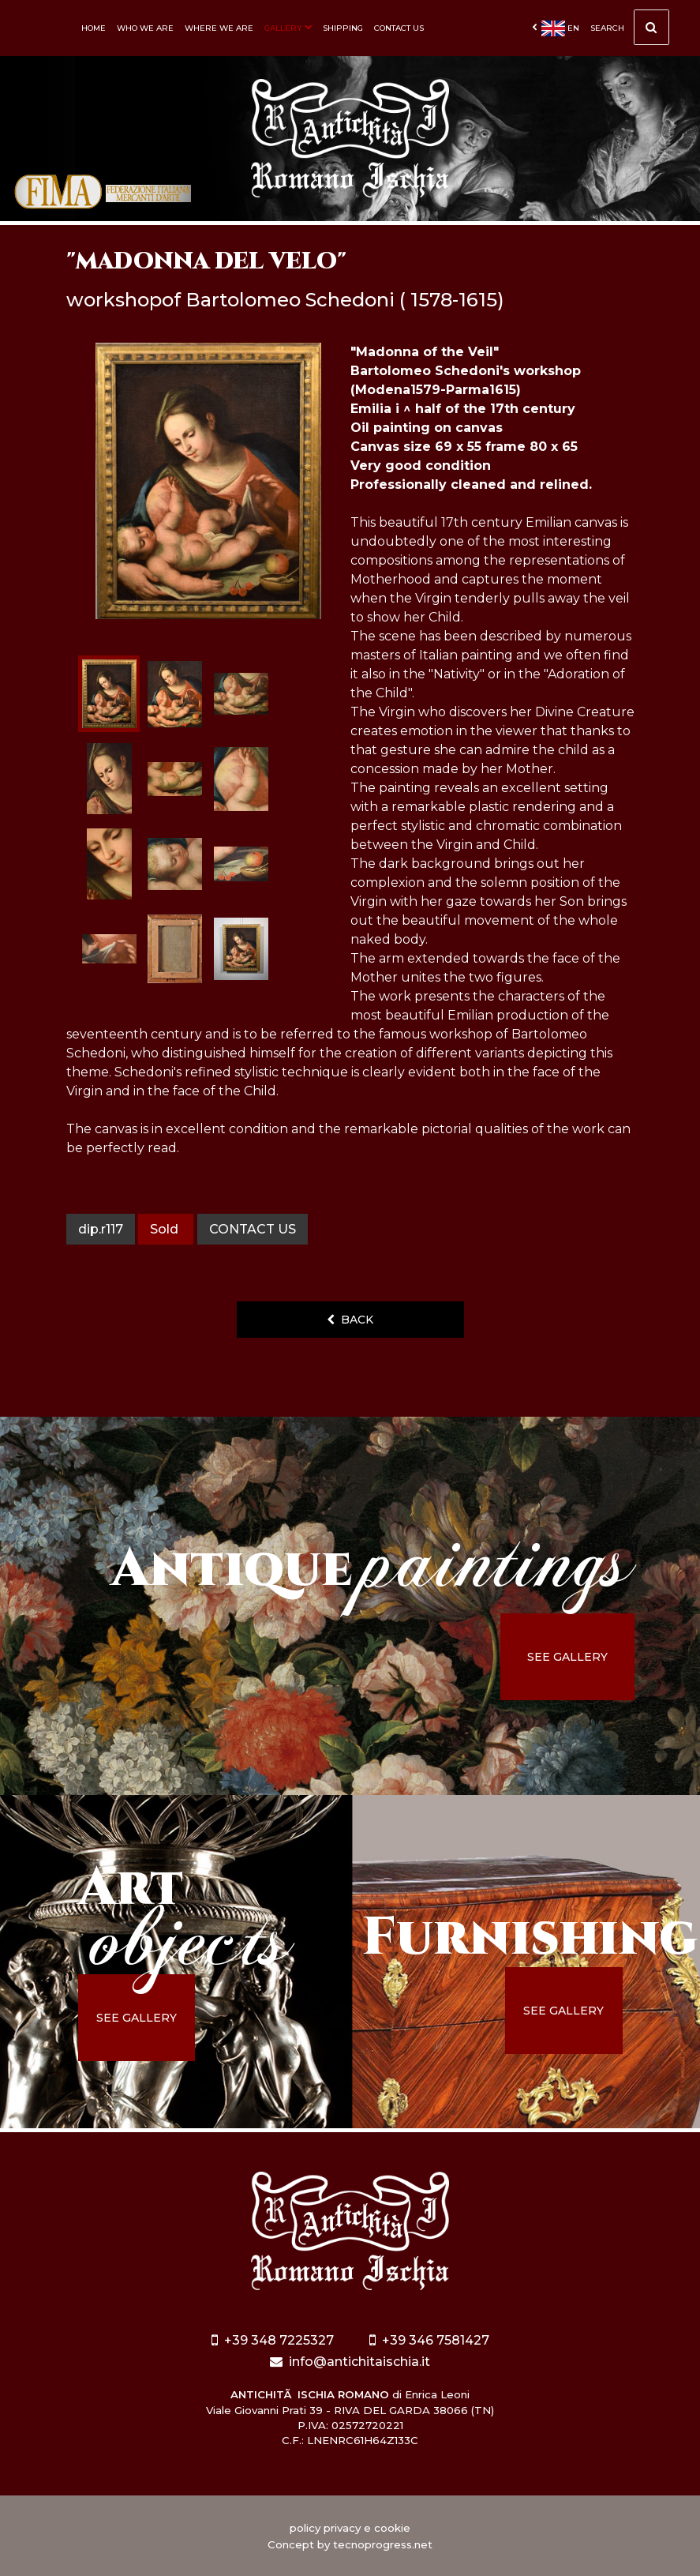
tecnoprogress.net (382, 2544)
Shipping (343, 28)
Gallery (288, 28)
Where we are (219, 28)
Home (93, 28)
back (350, 1319)
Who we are (145, 28)
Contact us (399, 28)
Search (629, 31)
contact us (252, 1229)
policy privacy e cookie (350, 2528)
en (555, 28)
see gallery (567, 1657)
